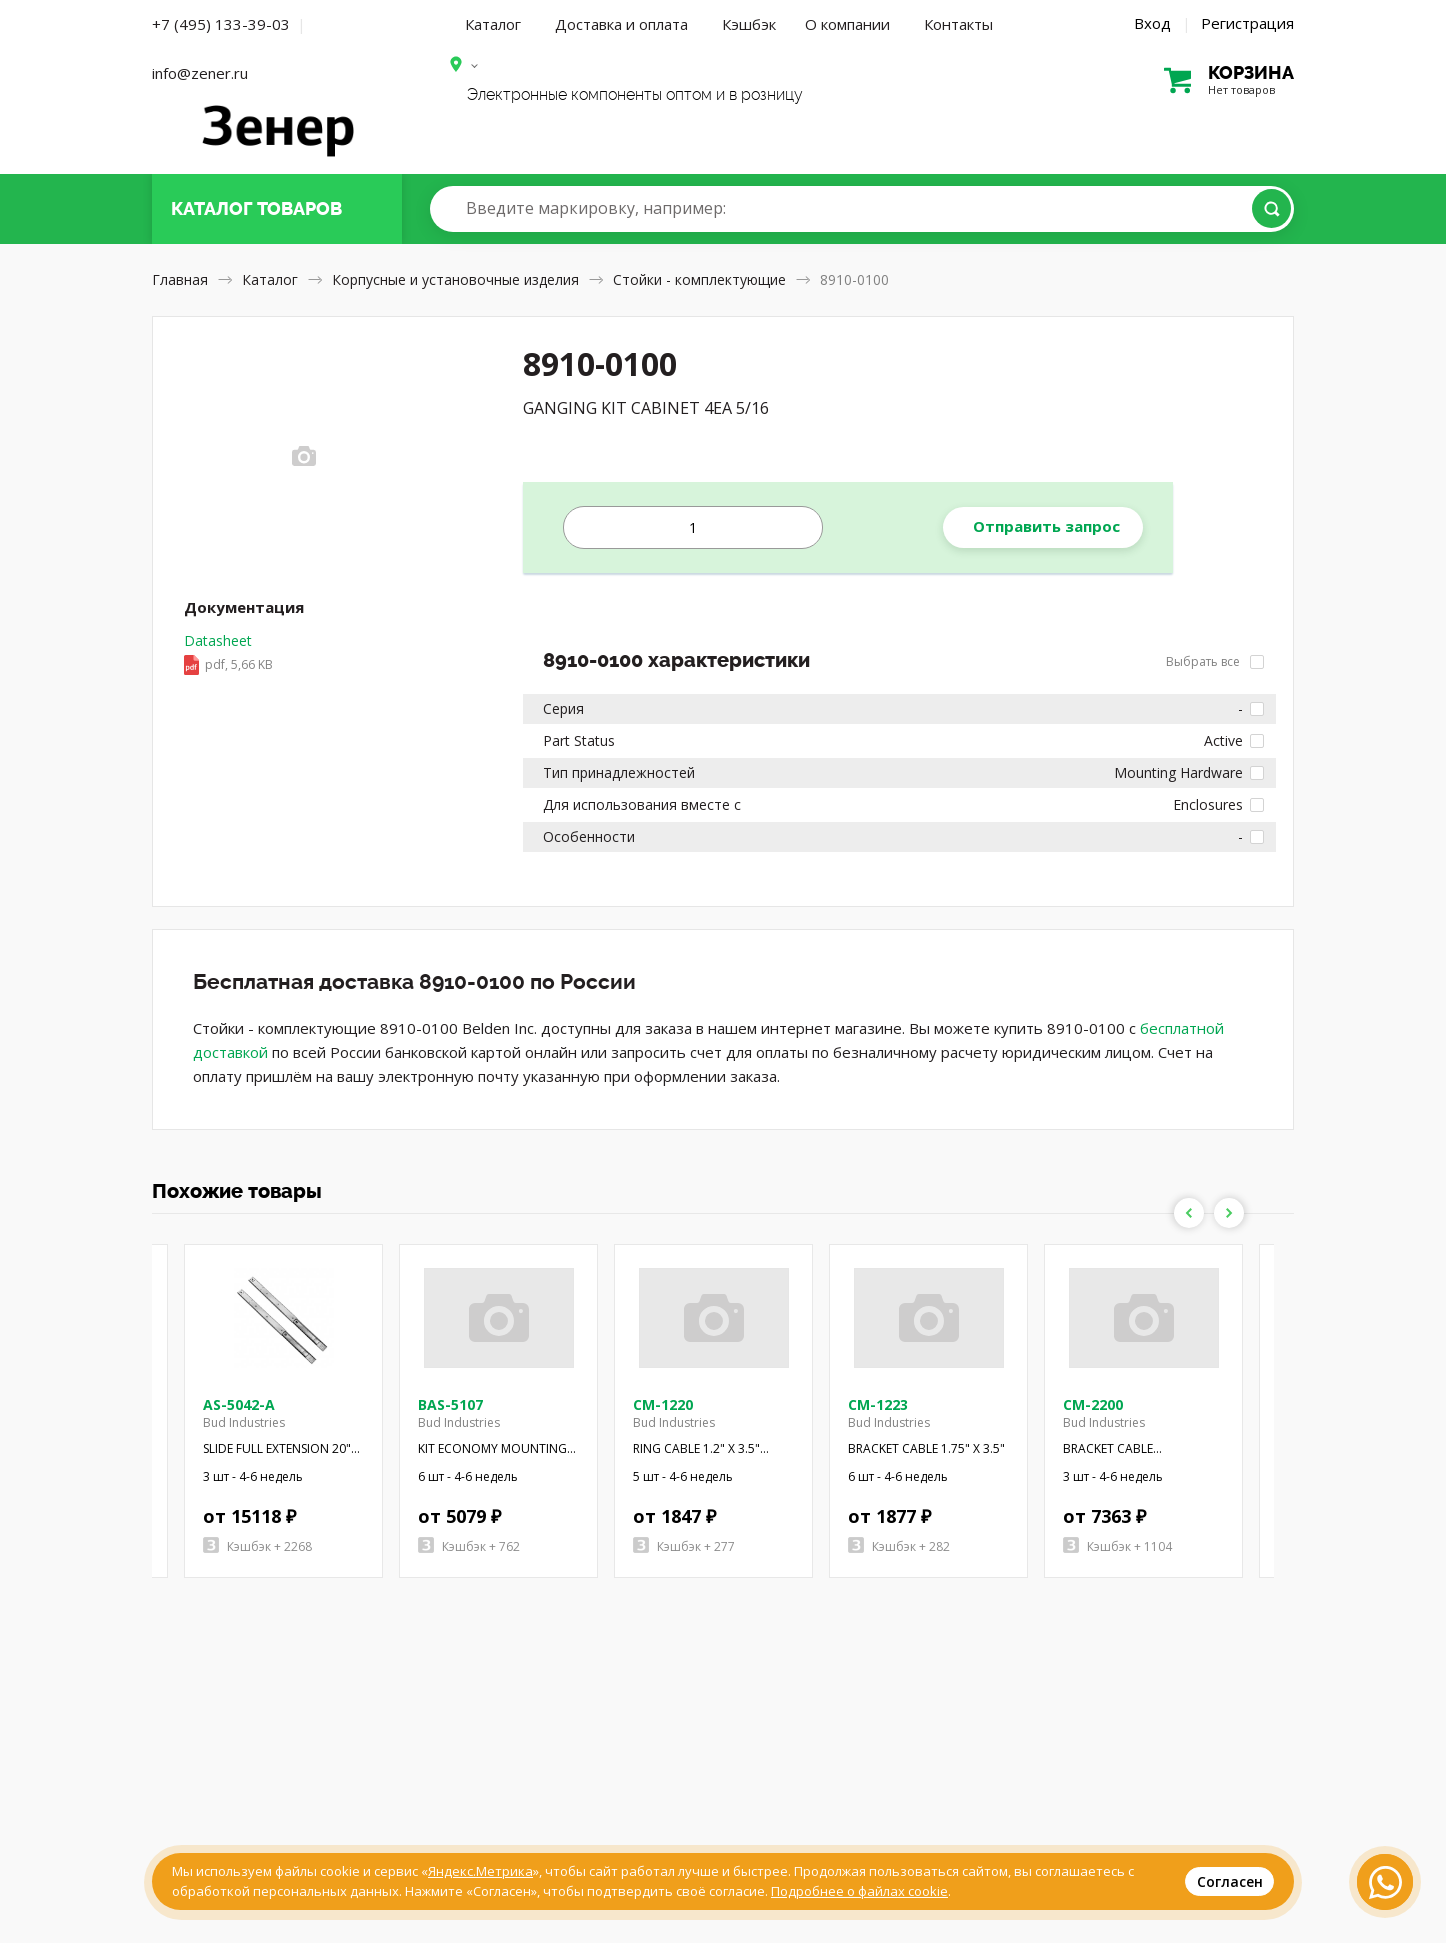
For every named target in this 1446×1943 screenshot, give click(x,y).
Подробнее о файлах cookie (859, 1891)
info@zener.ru (200, 73)
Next (1229, 1213)
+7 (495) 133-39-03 (221, 24)
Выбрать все (1215, 661)
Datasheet (228, 654)
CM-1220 (663, 1404)
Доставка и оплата (621, 24)
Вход (1152, 23)
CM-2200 (1093, 1404)
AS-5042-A (239, 1404)
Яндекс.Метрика (480, 1871)
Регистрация (1247, 23)
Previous (1189, 1213)
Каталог (493, 24)
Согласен (1230, 1881)
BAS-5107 (450, 1404)
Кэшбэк (749, 24)
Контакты (958, 24)
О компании (847, 24)
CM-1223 (878, 1404)
